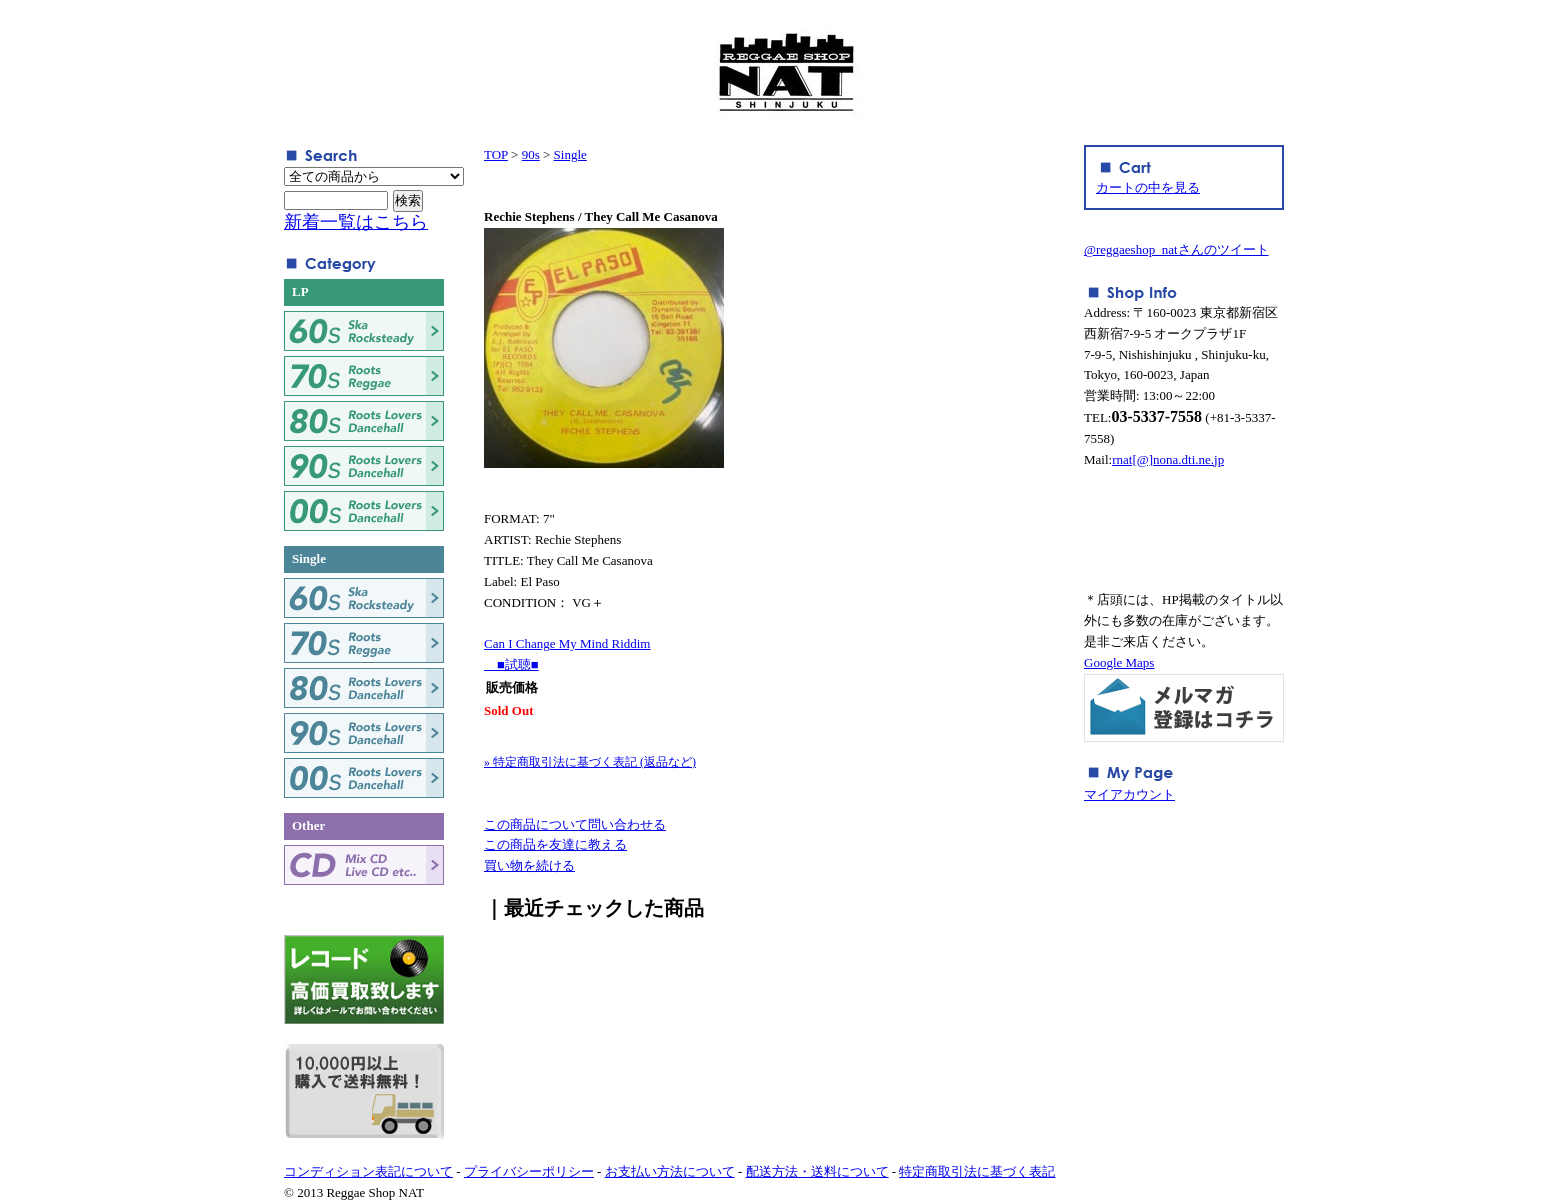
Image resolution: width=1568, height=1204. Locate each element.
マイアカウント (1129, 794)
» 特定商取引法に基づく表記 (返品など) (590, 762)
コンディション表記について (368, 1171)
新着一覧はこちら (356, 222)
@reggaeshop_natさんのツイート (1176, 249)
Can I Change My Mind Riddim (567, 643)
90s (531, 154)
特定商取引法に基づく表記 (977, 1171)
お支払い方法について (670, 1171)
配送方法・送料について (817, 1171)
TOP (496, 154)
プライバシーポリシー (529, 1171)
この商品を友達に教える (555, 844)
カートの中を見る (1148, 187)
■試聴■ (511, 664)
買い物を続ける (529, 865)
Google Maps (1119, 662)
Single (570, 154)
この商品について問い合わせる (575, 824)
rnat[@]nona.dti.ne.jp (1168, 459)
